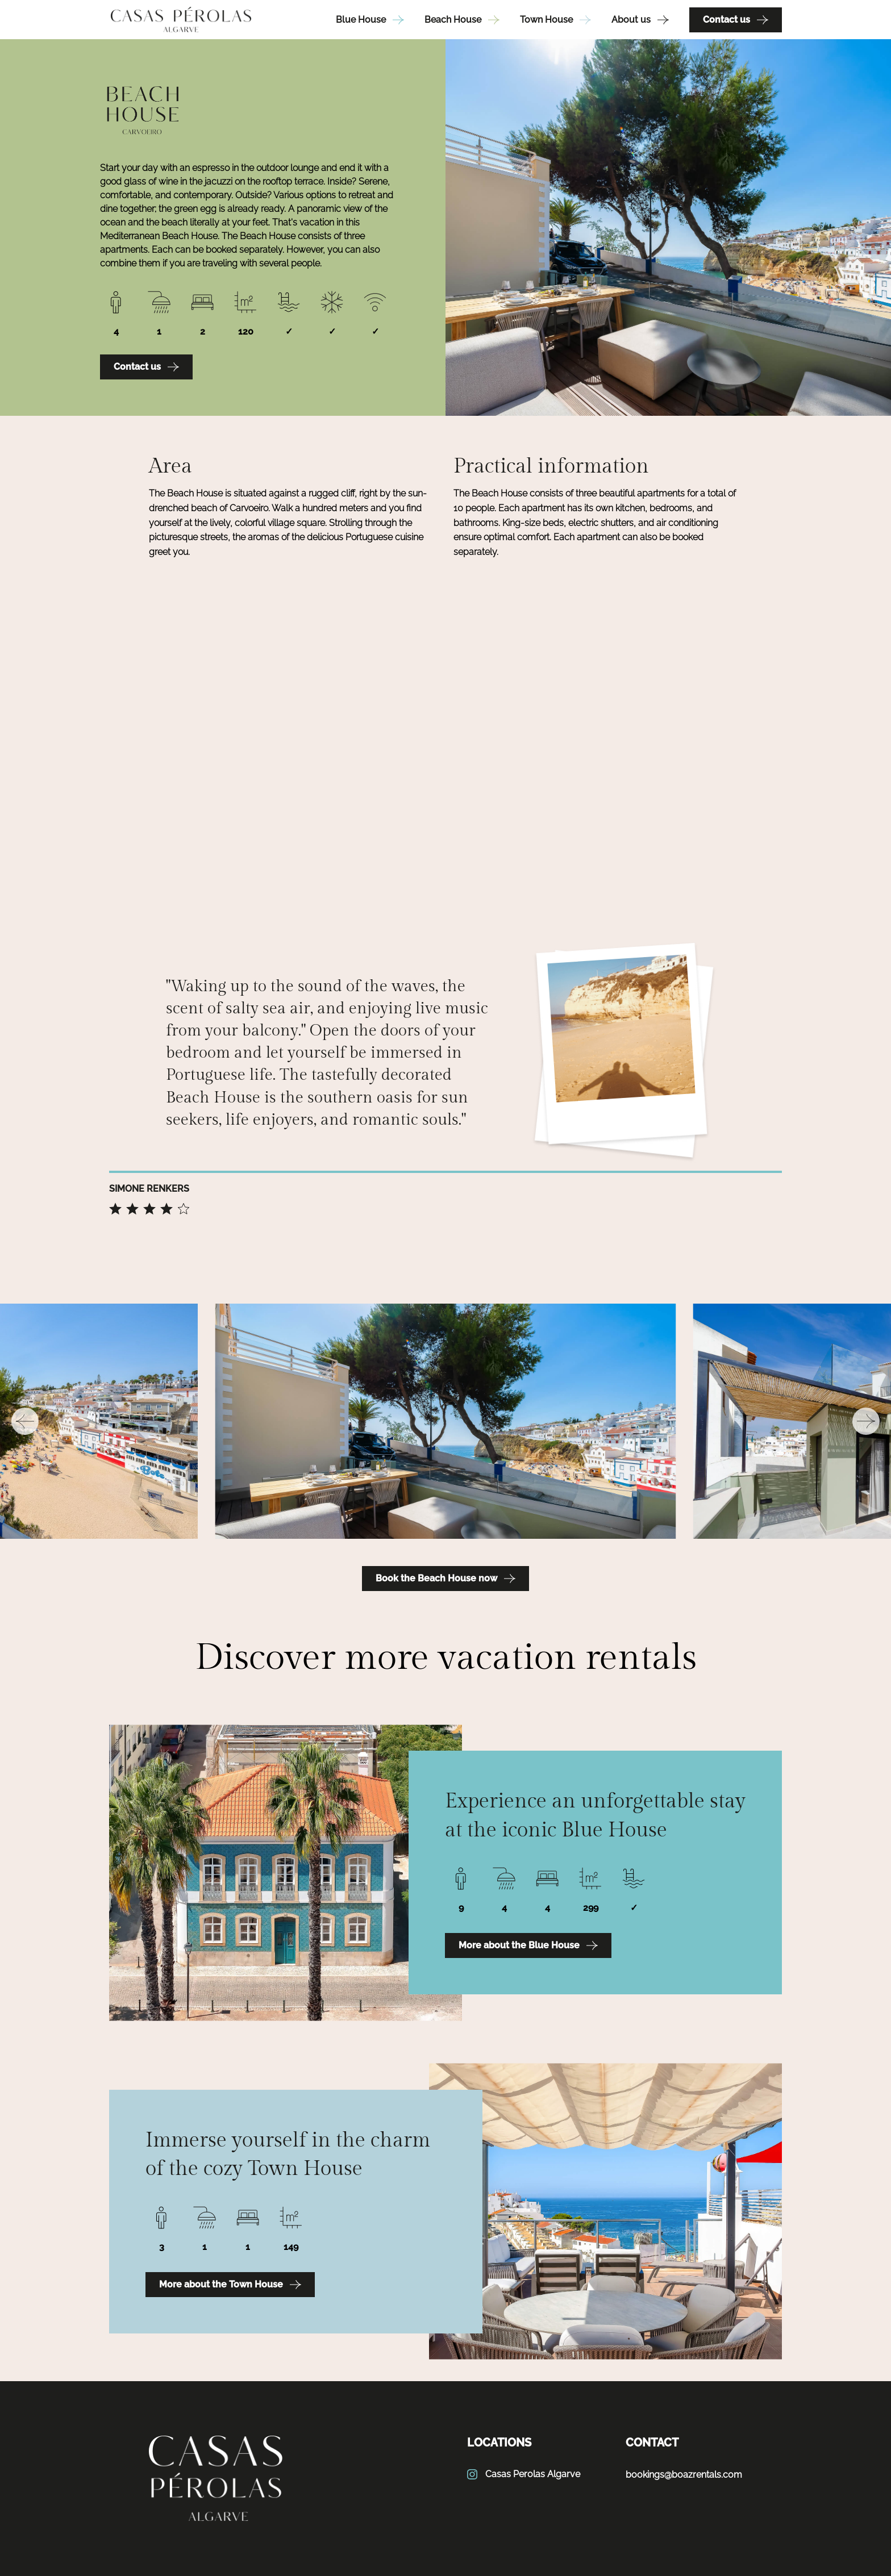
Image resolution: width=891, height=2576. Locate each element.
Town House (555, 20)
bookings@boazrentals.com (684, 2474)
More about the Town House (230, 2284)
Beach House (461, 20)
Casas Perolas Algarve (523, 2474)
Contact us (735, 20)
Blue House (370, 20)
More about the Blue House (528, 1945)
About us (640, 20)
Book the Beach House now (445, 1578)
